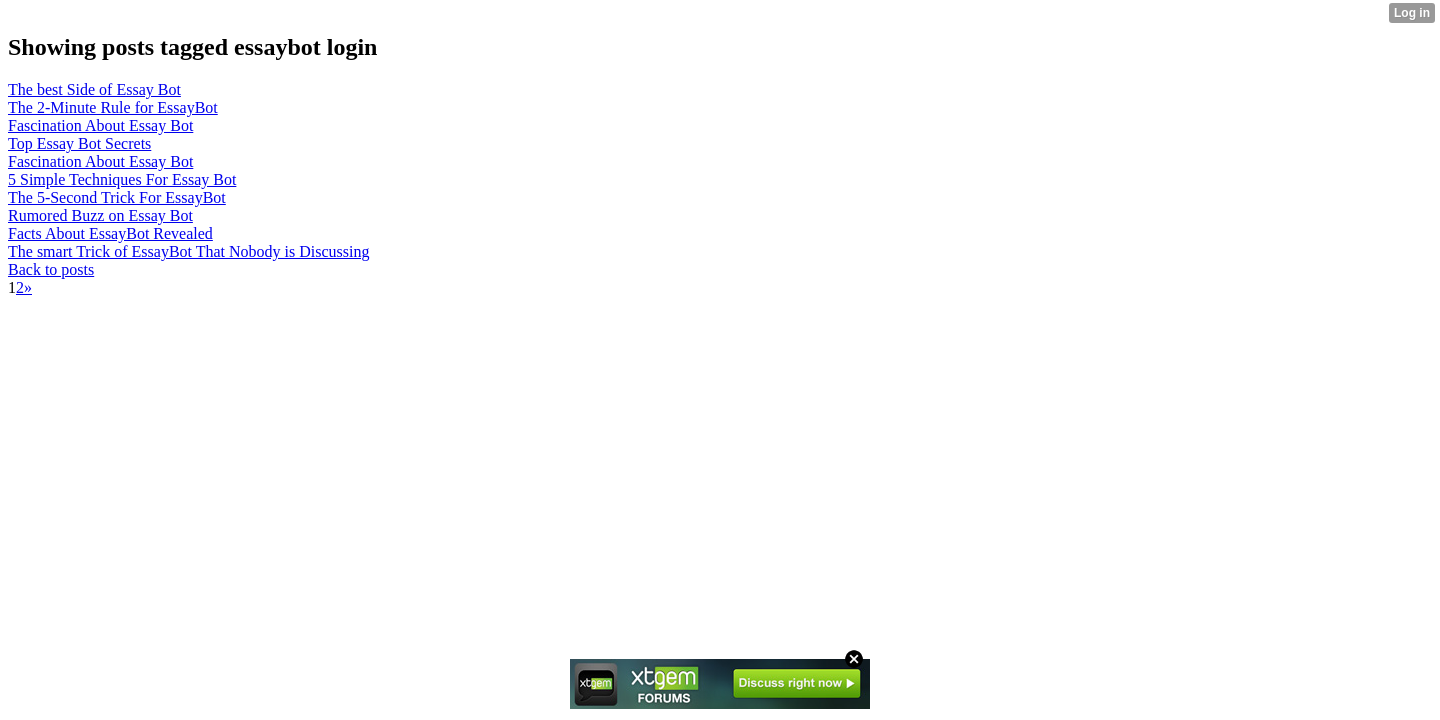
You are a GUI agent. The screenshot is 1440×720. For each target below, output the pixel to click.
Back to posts (51, 269)
